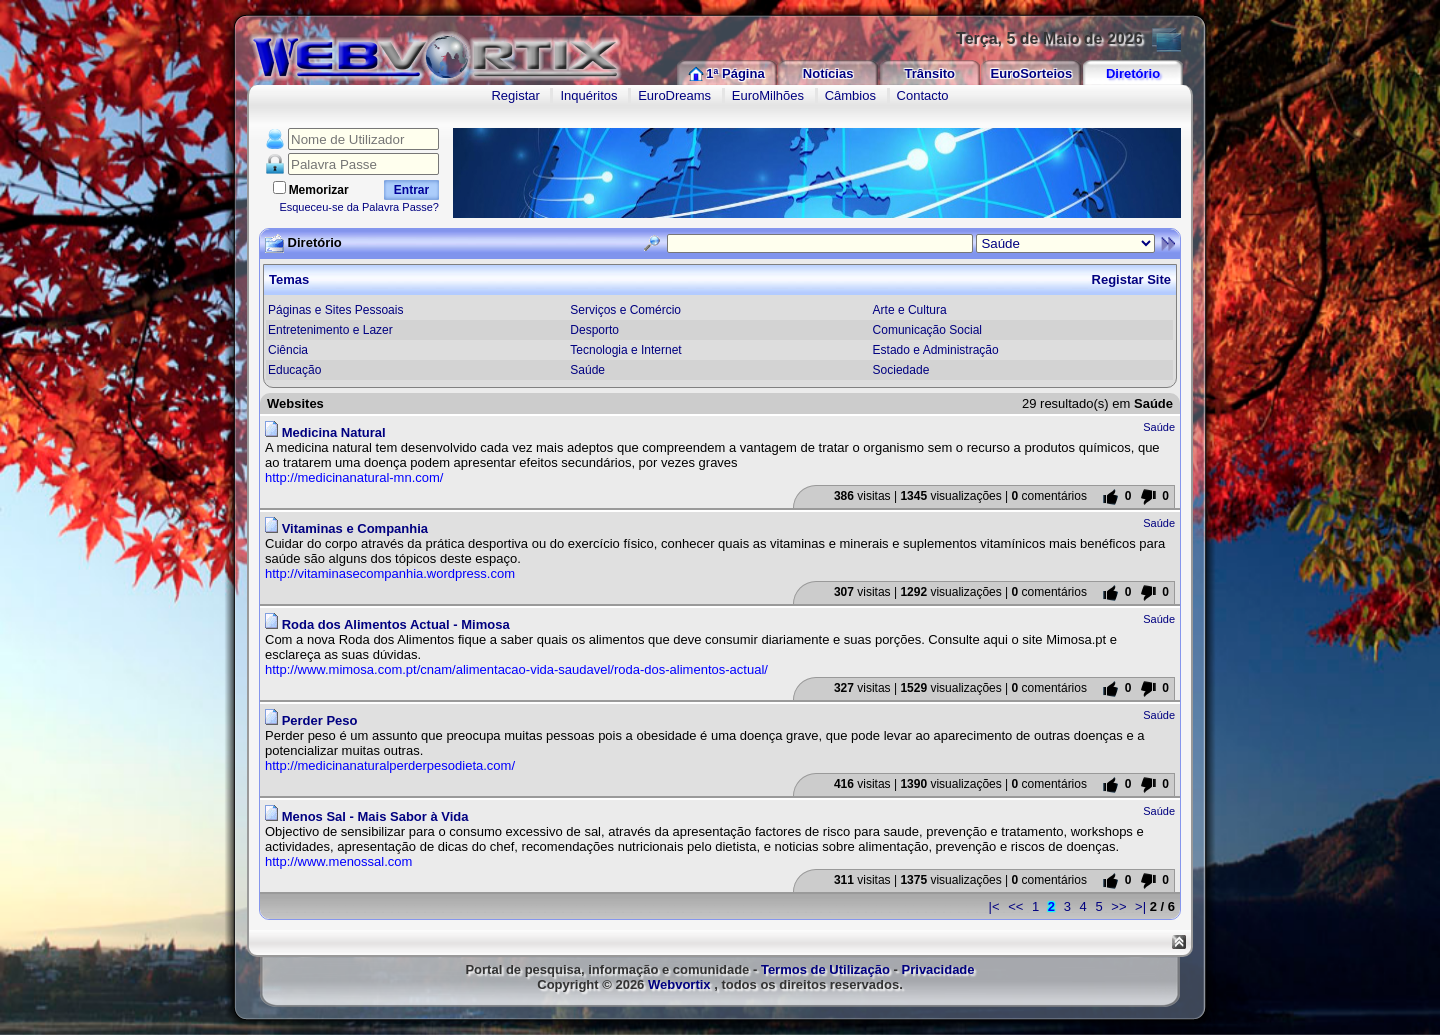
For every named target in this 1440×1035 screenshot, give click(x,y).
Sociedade (901, 370)
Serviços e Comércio (625, 310)
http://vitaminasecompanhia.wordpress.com (390, 573)
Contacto (923, 95)
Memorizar (319, 190)
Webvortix (679, 984)
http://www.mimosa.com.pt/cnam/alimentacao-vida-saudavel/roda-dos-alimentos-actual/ (516, 669)
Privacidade (938, 969)
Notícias (828, 73)
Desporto (594, 330)
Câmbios (850, 95)
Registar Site (1131, 279)
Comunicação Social (927, 330)
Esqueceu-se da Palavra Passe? (359, 207)
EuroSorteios (1032, 73)
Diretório (1133, 73)
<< (1015, 906)
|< (994, 906)
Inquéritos (588, 95)
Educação (294, 370)
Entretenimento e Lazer (330, 330)
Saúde (587, 370)
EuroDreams (674, 95)
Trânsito (929, 73)
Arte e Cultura (910, 310)
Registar (515, 95)
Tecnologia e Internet (625, 350)
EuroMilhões (768, 95)
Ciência (288, 350)
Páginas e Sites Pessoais (335, 310)
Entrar (411, 190)
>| (1140, 906)
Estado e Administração (936, 350)
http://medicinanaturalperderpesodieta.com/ (390, 765)
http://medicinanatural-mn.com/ (354, 477)
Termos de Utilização (825, 969)
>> (1118, 906)
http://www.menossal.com (338, 861)
